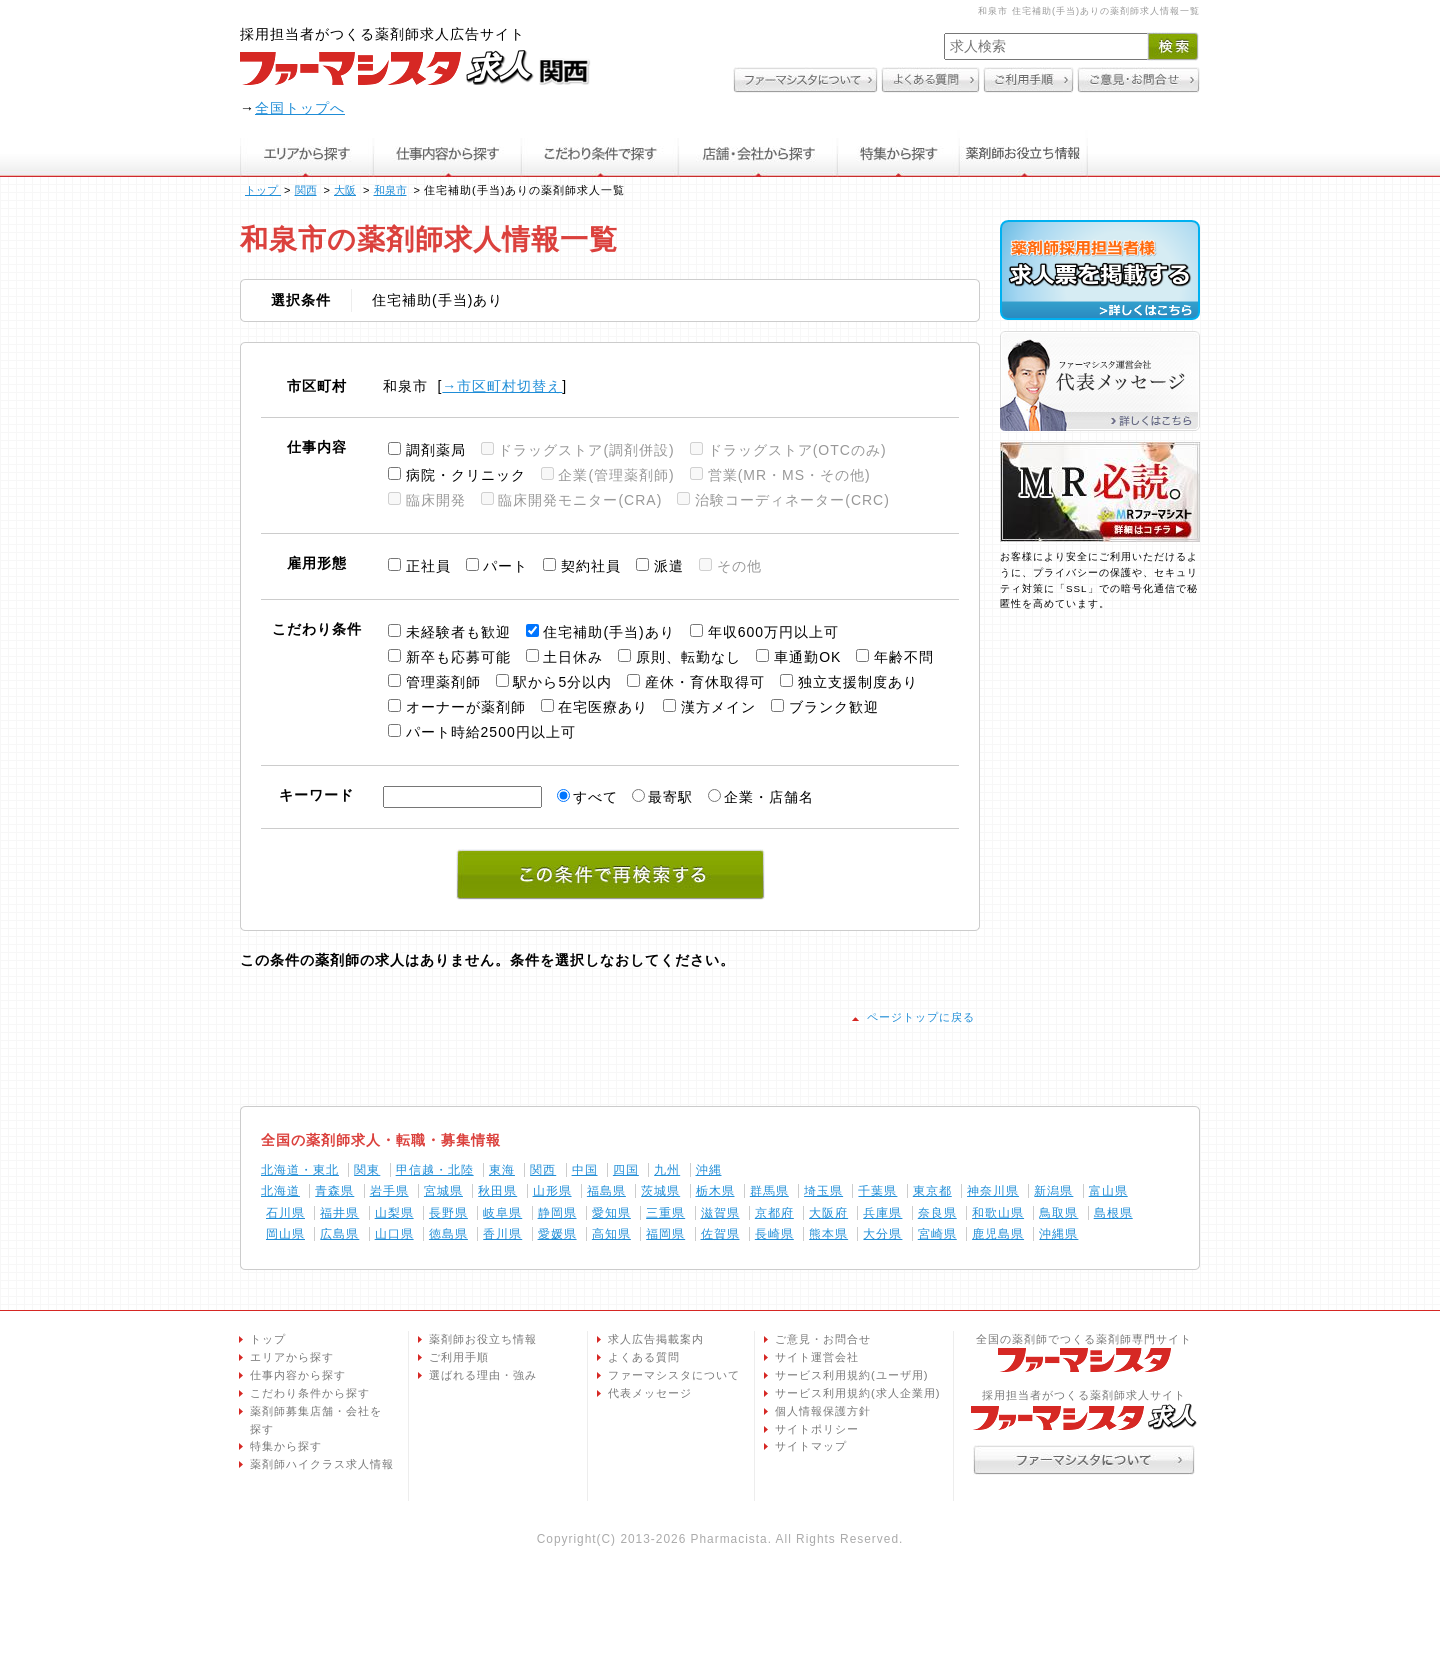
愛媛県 (557, 1234)
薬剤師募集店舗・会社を (324, 1422)
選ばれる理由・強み (483, 1375)
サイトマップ (811, 1446)
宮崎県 (937, 1234)
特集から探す (899, 153)
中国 (585, 1170)
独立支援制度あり (858, 682)
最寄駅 (670, 797)
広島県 (339, 1234)
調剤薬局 (436, 450)
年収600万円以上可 (773, 632)
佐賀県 (720, 1234)
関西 (543, 1170)
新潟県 (1053, 1191)
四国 (626, 1170)
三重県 (665, 1213)
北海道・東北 (300, 1170)
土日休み (573, 657)
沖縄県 (1058, 1234)
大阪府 (828, 1213)
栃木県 (715, 1191)
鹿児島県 (998, 1234)
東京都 (932, 1191)
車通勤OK (807, 657)
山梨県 (394, 1213)
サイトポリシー (817, 1429)
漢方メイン (718, 707)
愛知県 (611, 1213)
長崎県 (774, 1234)
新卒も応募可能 (458, 657)
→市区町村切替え (502, 386)
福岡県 (665, 1234)
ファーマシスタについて (674, 1375)
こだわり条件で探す (600, 153)
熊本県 (828, 1234)
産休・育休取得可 (705, 682)
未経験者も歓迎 (458, 632)
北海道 (280, 1191)
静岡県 (557, 1213)
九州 (667, 1170)
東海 (502, 1170)
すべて (595, 797)
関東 (367, 1170)
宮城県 (443, 1191)
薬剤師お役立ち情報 (1024, 153)
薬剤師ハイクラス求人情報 (322, 1464)
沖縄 (709, 1170)
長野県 (448, 1213)
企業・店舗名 (769, 797)
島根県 (1113, 1213)
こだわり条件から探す (310, 1393)
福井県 (339, 1213)
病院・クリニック (466, 475)
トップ (268, 1339)
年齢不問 (904, 657)
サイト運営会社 (817, 1357)
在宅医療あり (603, 707)
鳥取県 (1058, 1213)
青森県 (334, 1191)
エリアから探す (306, 153)
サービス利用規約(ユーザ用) (851, 1375)
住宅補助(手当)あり (608, 632)
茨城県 (660, 1191)
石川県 (285, 1213)
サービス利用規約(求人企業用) (857, 1393)
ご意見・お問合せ (823, 1339)
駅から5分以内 (562, 682)
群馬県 (769, 1191)
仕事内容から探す (447, 153)
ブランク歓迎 (834, 707)
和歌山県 (998, 1213)
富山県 (1108, 1191)
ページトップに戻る (921, 1017)
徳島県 (448, 1234)
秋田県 (497, 1191)
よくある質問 (644, 1357)
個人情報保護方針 (823, 1411)
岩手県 (389, 1191)
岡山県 (285, 1234)
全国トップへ (300, 108)
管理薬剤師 (443, 682)
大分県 (882, 1234)
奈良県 (937, 1213)
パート (505, 566)
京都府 (774, 1213)
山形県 (552, 1191)
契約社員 (591, 566)
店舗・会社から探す (758, 153)
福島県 (606, 1191)
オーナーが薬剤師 (466, 707)
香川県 (502, 1234)
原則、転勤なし (688, 657)
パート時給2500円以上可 (491, 732)
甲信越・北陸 (435, 1170)
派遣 (669, 566)
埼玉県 (823, 1191)
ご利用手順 (459, 1357)
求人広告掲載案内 (656, 1339)
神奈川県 (993, 1191)
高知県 (611, 1234)
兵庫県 (882, 1213)
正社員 (428, 566)
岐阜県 (502, 1213)
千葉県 (877, 1191)
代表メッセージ (650, 1393)
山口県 (394, 1234)
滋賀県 (720, 1213)
